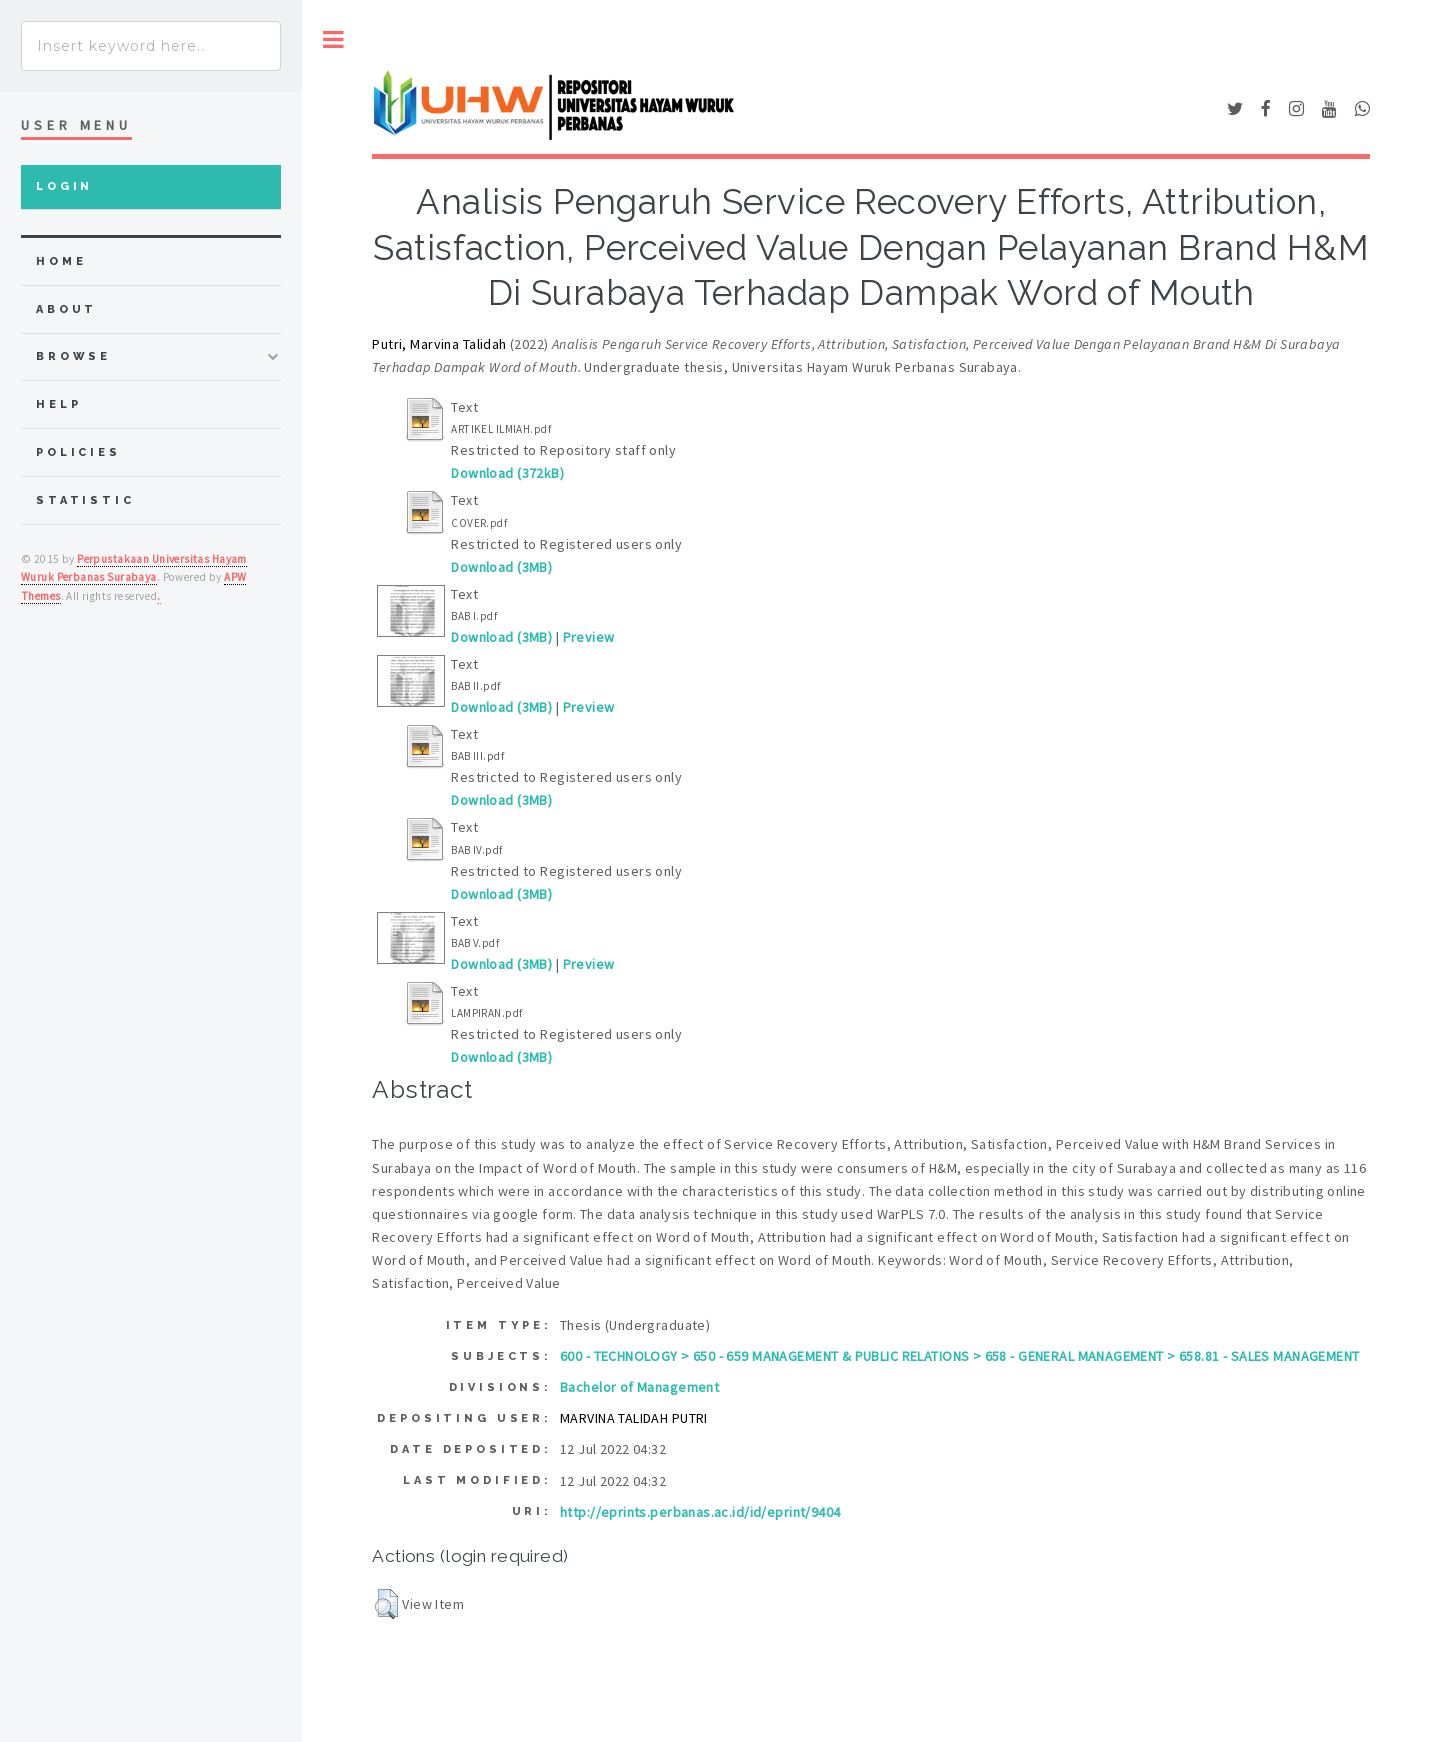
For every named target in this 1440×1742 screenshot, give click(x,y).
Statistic (85, 500)
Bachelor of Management (639, 1387)
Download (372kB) (507, 473)
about (66, 309)
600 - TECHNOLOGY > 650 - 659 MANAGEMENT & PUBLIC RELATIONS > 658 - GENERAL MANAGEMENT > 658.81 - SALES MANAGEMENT (959, 1356)
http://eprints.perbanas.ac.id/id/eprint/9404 (700, 1512)
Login (64, 186)
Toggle (333, 39)
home (61, 261)
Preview (589, 637)
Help (58, 404)
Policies (78, 452)
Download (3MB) (501, 567)
